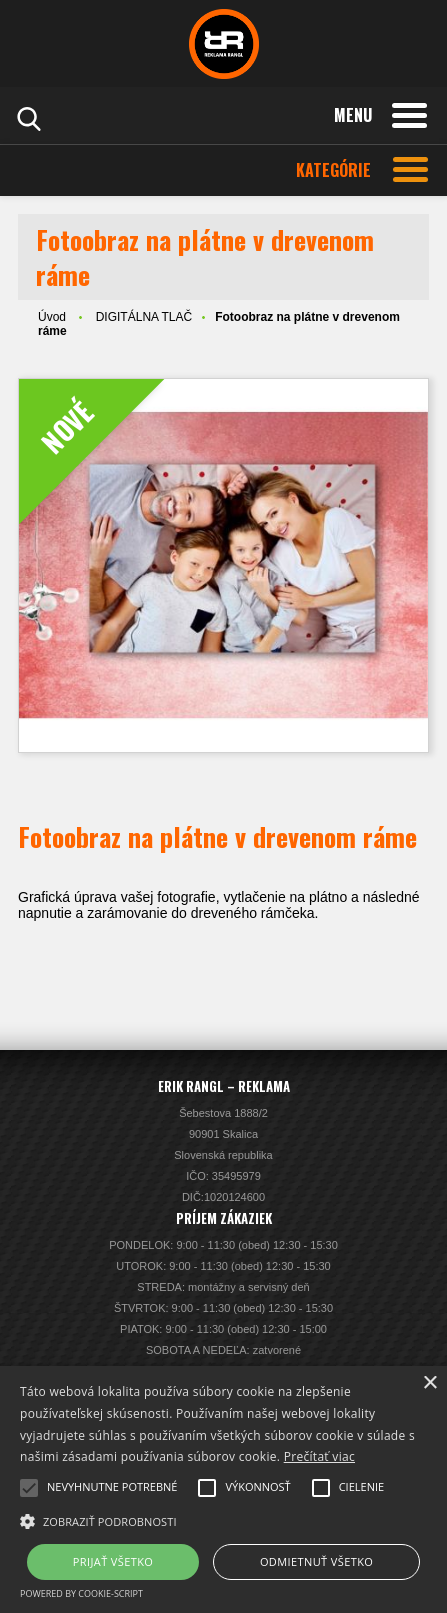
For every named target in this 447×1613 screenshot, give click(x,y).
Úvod (52, 317)
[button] (223, 1520)
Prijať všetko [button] (113, 1561)
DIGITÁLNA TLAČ (144, 317)
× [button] (429, 1383)
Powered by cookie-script (81, 1593)
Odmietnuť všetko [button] (316, 1561)
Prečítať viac (319, 1456)
